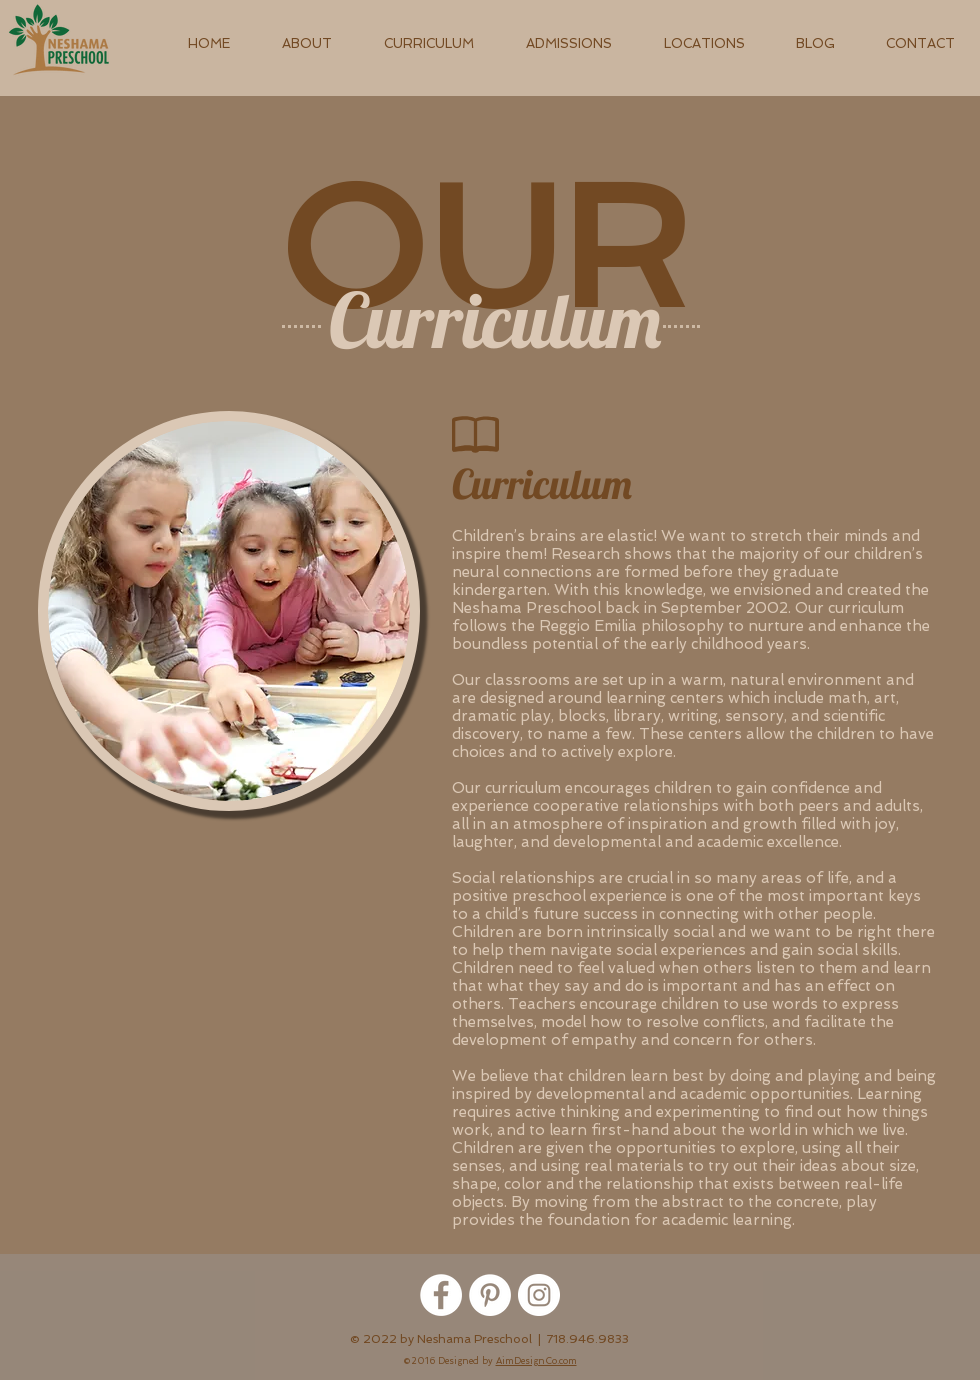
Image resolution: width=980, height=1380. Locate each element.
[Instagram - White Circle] (539, 1295)
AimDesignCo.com (536, 1361)
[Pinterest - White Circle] (490, 1295)
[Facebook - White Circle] (441, 1295)
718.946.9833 (588, 1339)
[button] (307, 43)
